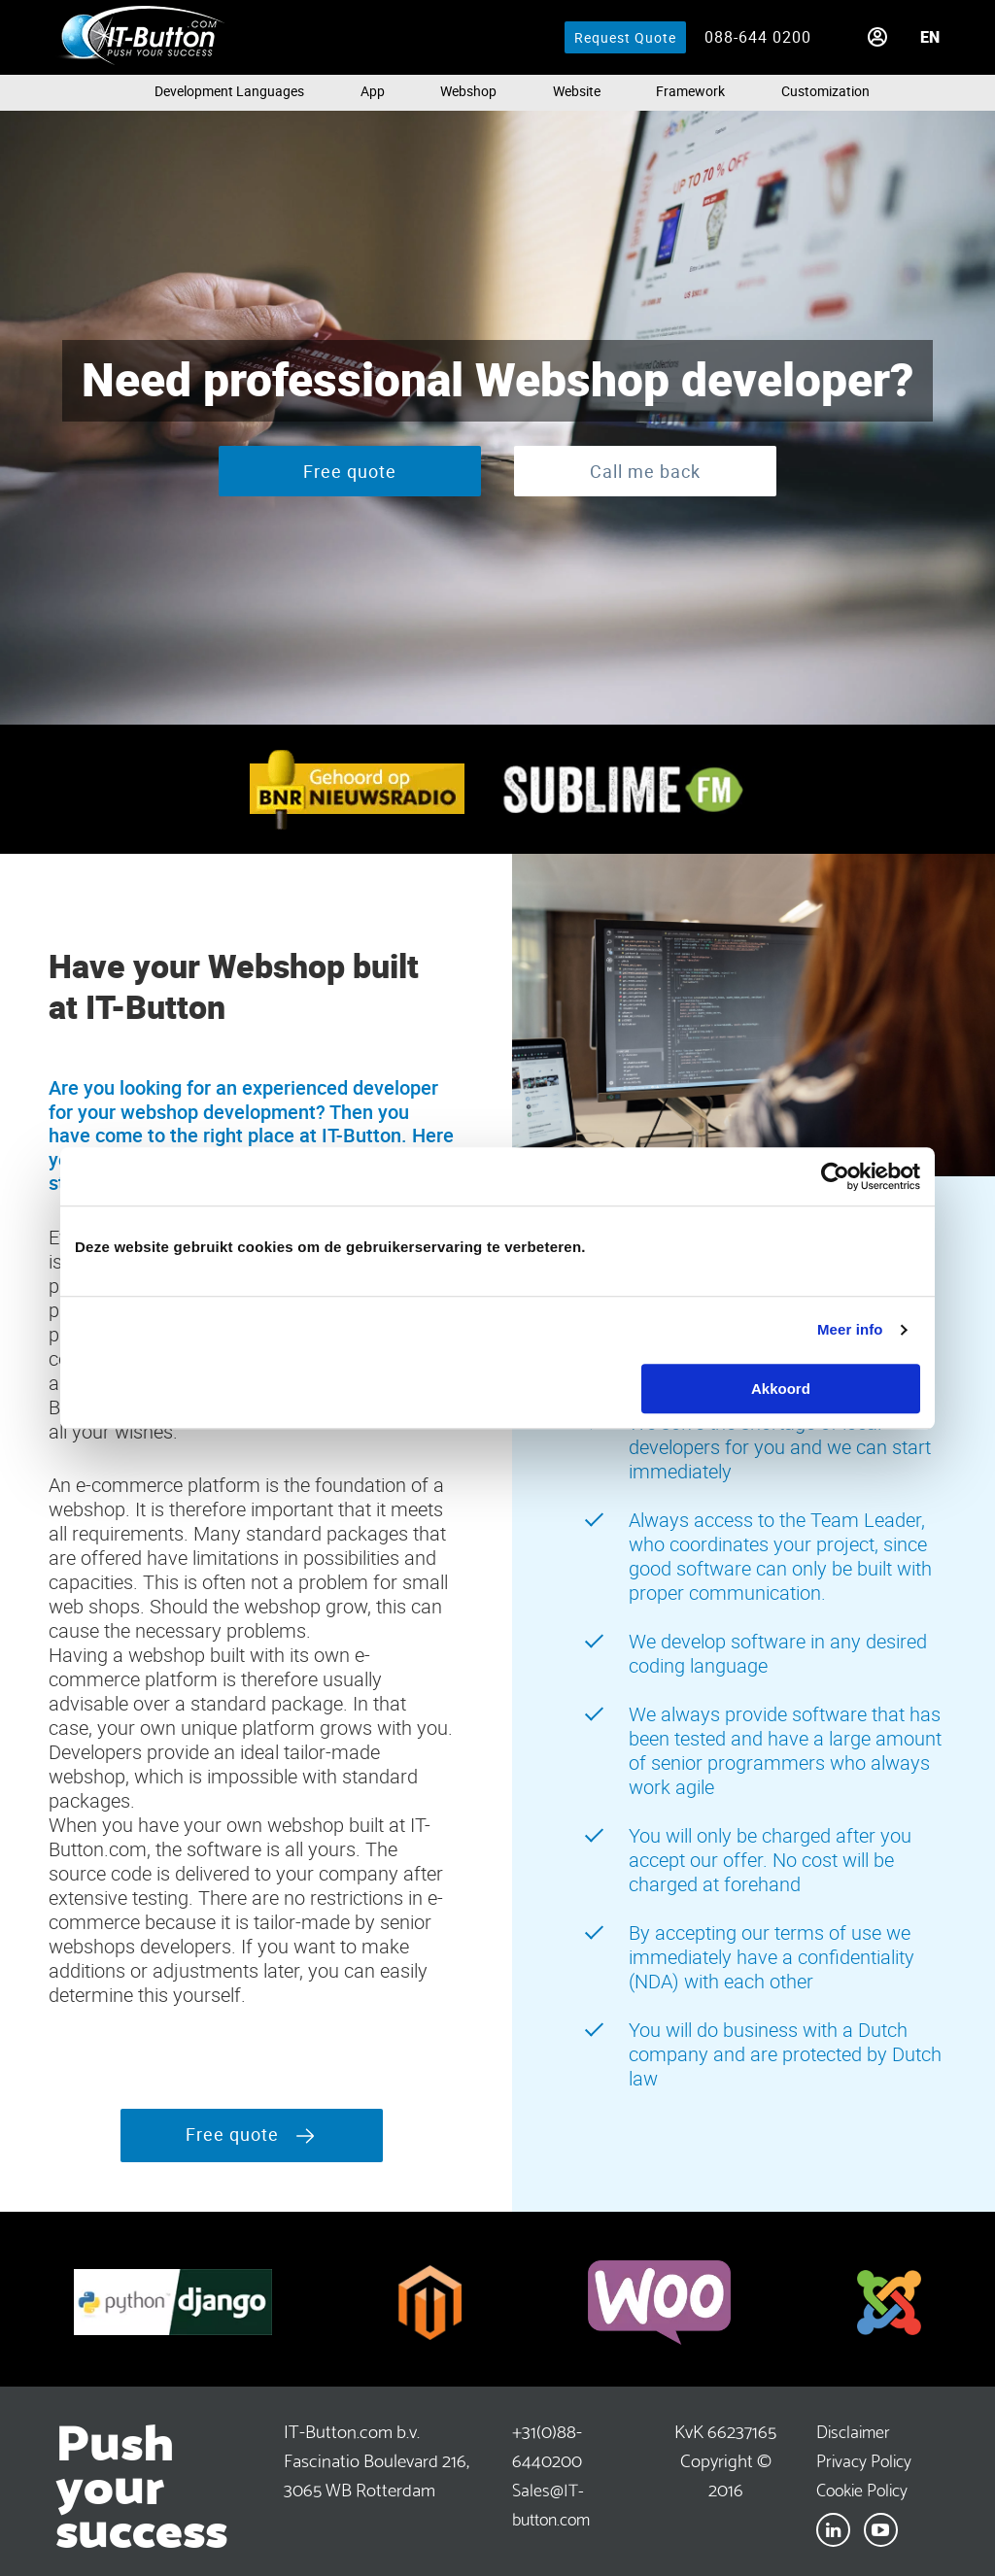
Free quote (349, 471)
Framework (690, 91)
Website (576, 91)
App (372, 91)
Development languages (229, 91)
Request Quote (625, 37)
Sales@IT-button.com (551, 2502)
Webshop (468, 91)
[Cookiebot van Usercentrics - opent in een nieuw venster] (835, 1176)
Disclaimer (853, 2430)
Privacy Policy (863, 2459)
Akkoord (780, 1388)
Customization (825, 91)
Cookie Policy (862, 2488)
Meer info (850, 1329)
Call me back (645, 471)
